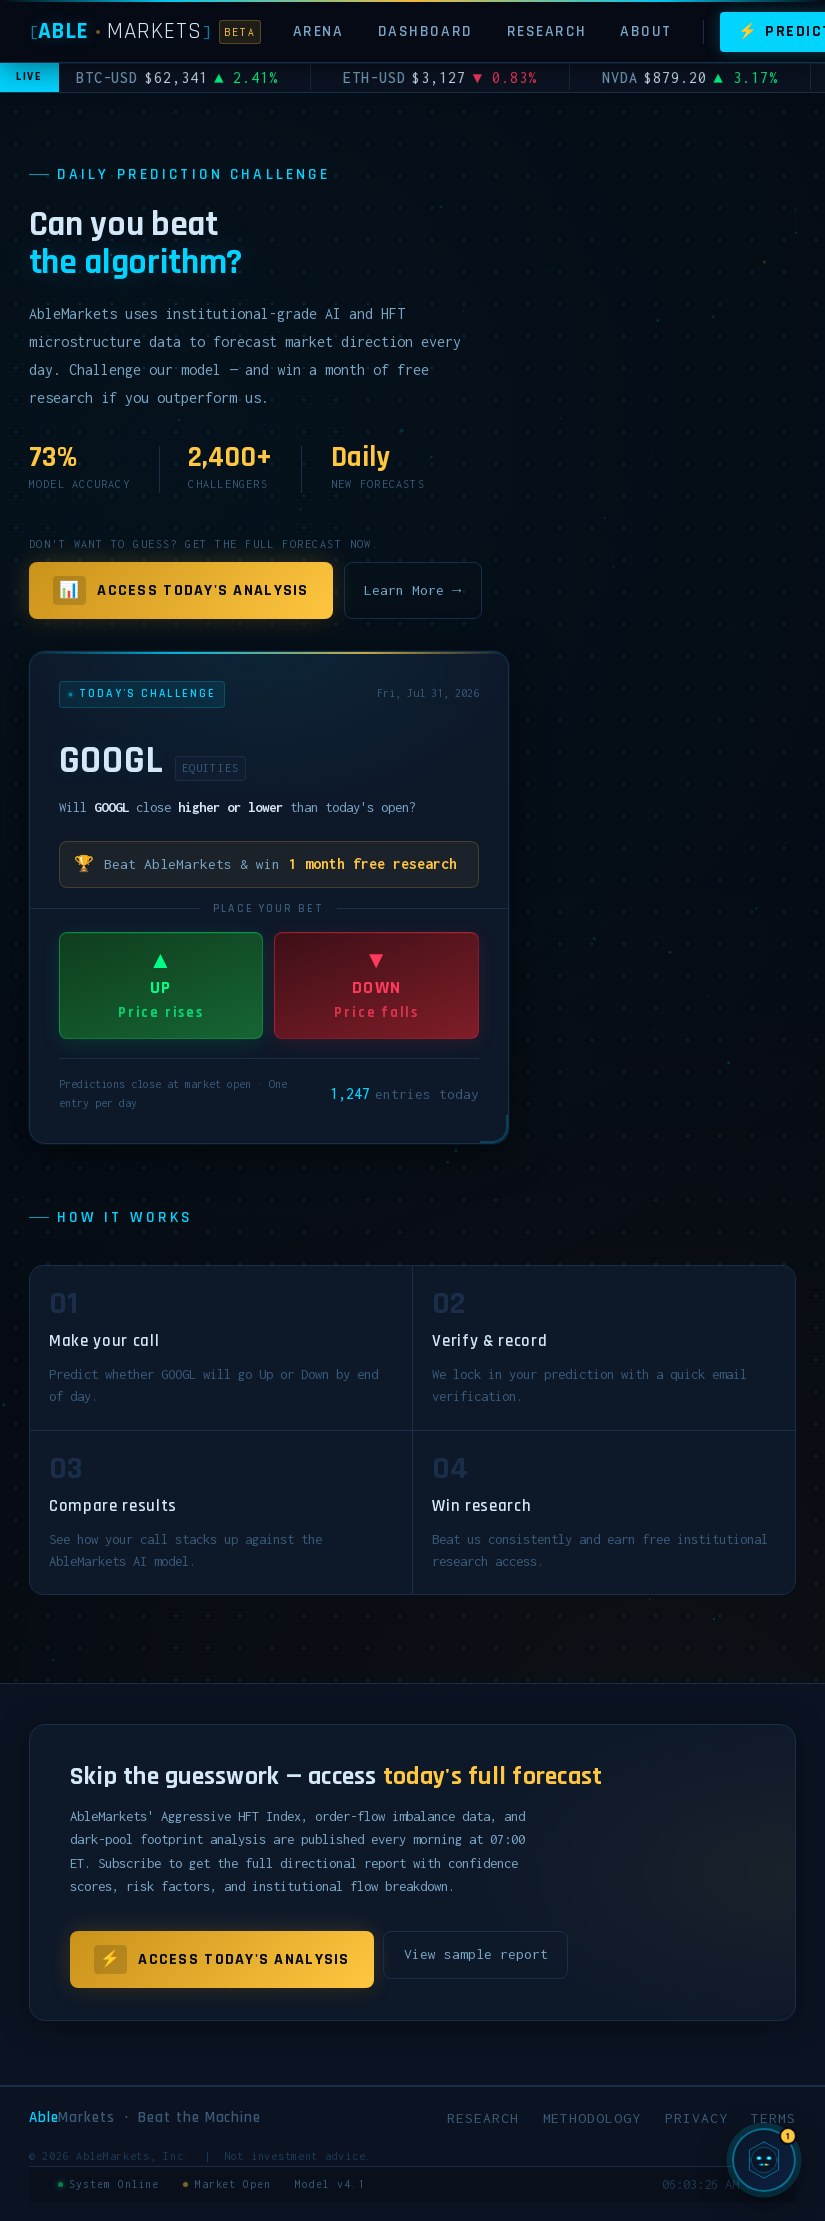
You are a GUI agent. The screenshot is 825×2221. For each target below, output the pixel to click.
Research (547, 31)
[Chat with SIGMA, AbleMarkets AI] (764, 2160)
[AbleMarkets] (145, 31)
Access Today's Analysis (181, 591)
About (646, 31)
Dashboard (425, 31)
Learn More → (412, 590)
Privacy (696, 2118)
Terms (773, 2118)
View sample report (476, 1954)
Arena (318, 31)
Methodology (592, 2118)
